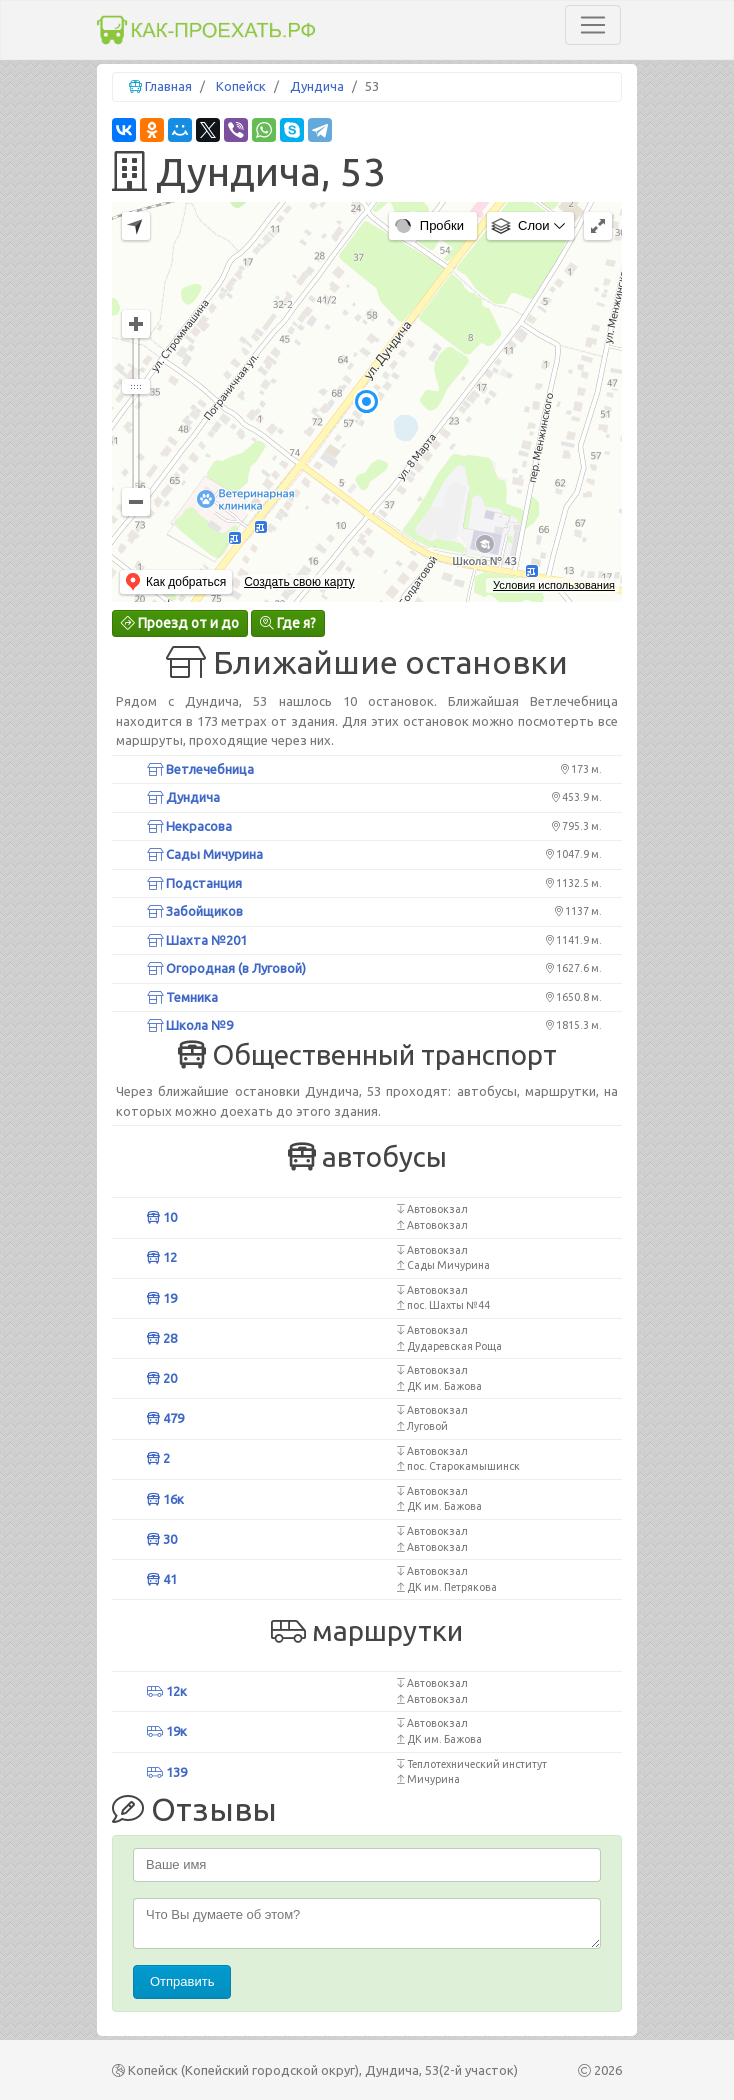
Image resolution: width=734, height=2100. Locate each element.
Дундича (317, 86)
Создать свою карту (299, 582)
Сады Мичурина (205, 854)
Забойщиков (195, 911)
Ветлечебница (200, 769)
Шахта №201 (197, 940)
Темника (182, 997)
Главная (168, 86)
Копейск (241, 86)
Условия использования (554, 585)
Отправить (182, 1981)
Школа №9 (190, 1025)
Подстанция (194, 883)
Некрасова (189, 826)
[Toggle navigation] (593, 25)
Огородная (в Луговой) (226, 968)
